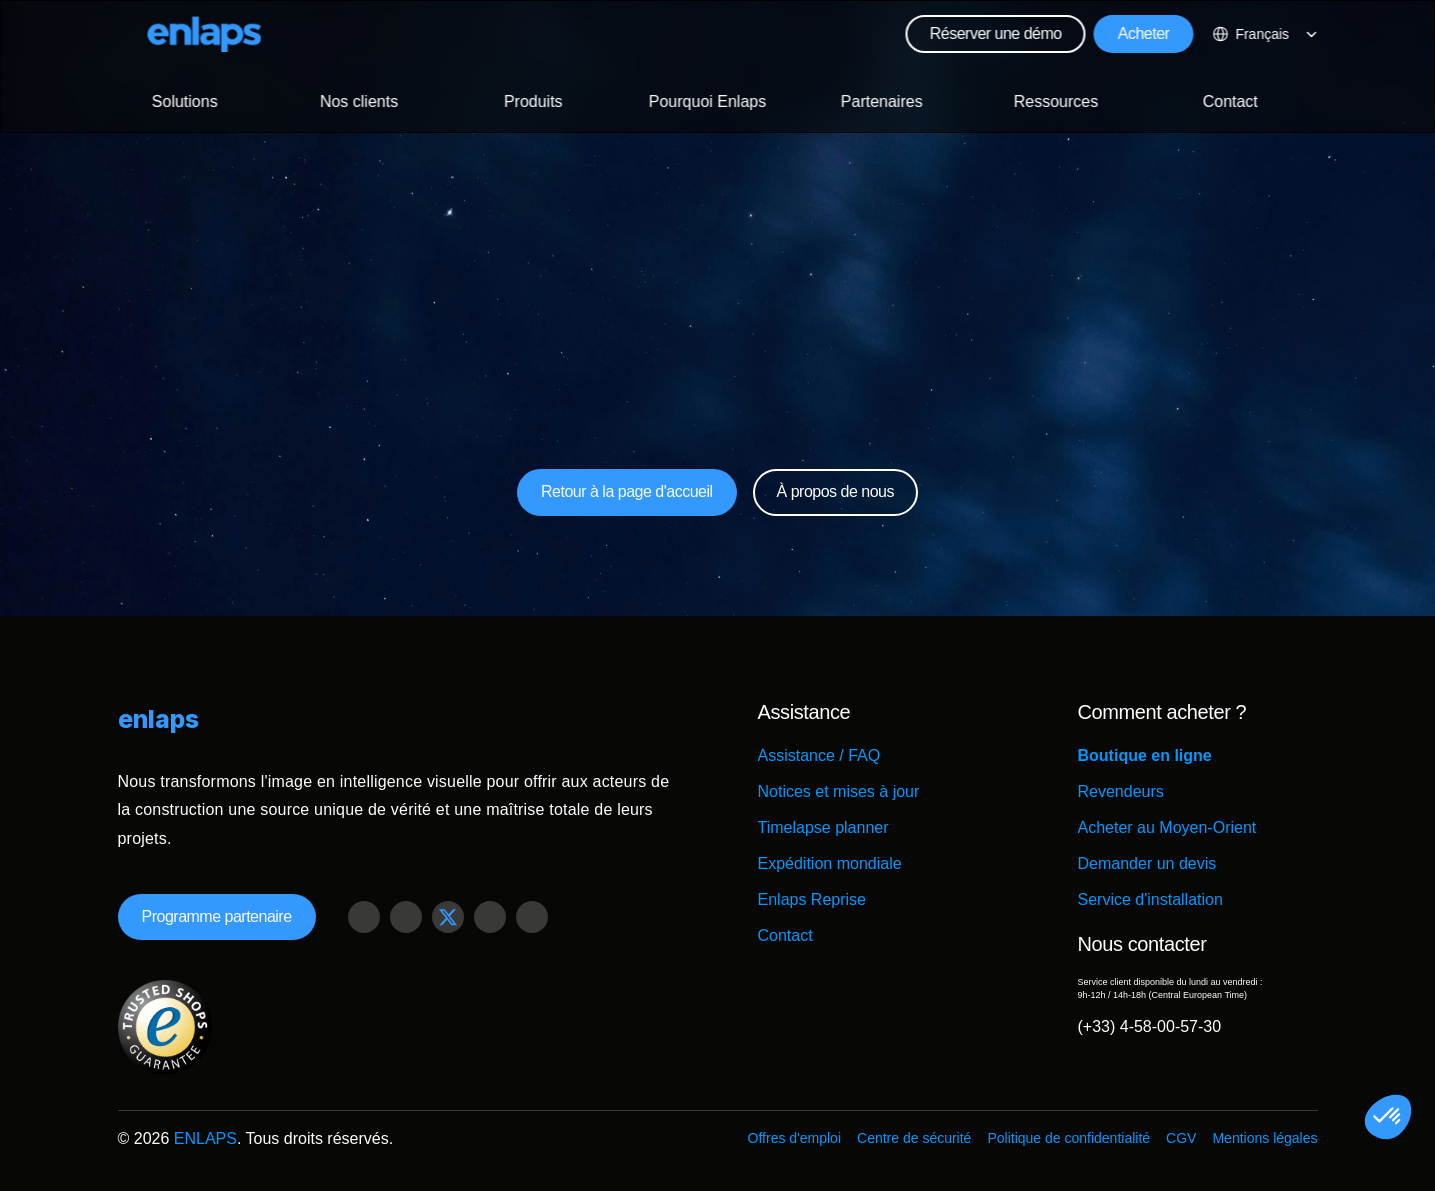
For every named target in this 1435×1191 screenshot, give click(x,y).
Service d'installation (1150, 899)
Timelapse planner (823, 827)
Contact (785, 935)
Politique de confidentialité (1068, 1138)
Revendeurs (1121, 791)
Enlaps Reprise (812, 899)
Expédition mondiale (830, 863)
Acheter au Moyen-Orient (1167, 827)
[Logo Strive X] (205, 34)
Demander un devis (1147, 863)
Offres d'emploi (794, 1138)
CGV (1181, 1138)
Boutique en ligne (1145, 755)
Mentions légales (1264, 1138)
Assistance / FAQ (819, 755)
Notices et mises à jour (839, 791)
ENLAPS (205, 1138)
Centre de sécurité (914, 1138)
